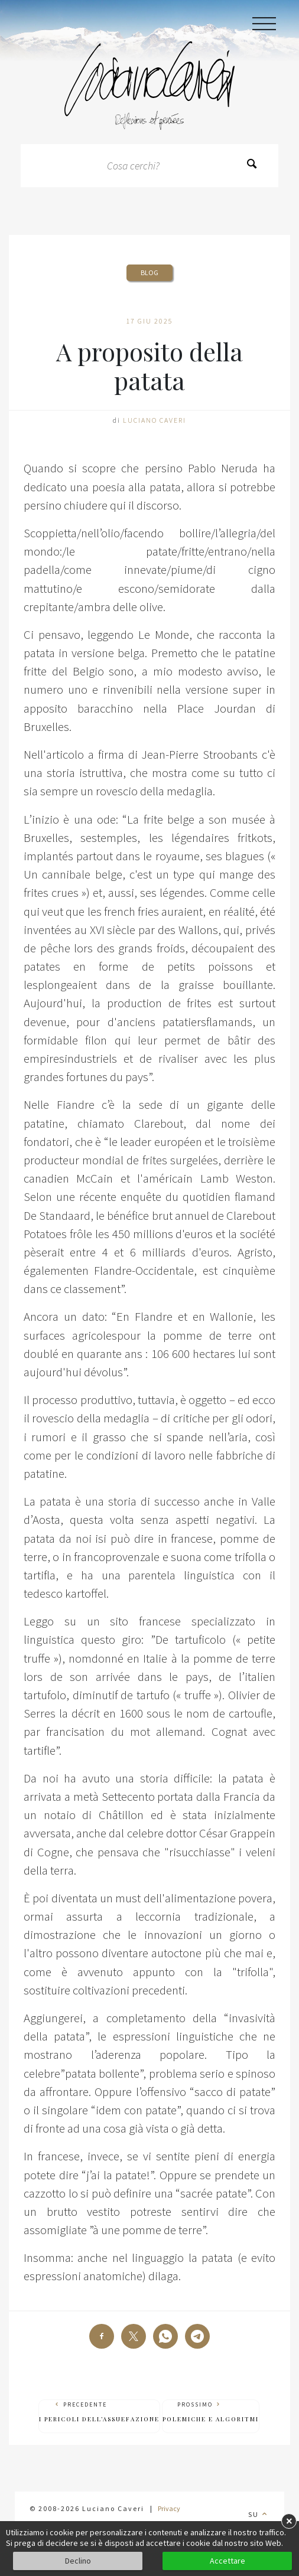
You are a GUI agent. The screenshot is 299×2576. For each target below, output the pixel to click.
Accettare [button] (227, 2560)
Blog (149, 272)
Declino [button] (78, 2560)
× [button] (289, 2520)
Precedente (99, 2412)
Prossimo (210, 2412)
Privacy (169, 2508)
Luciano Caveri (154, 420)
